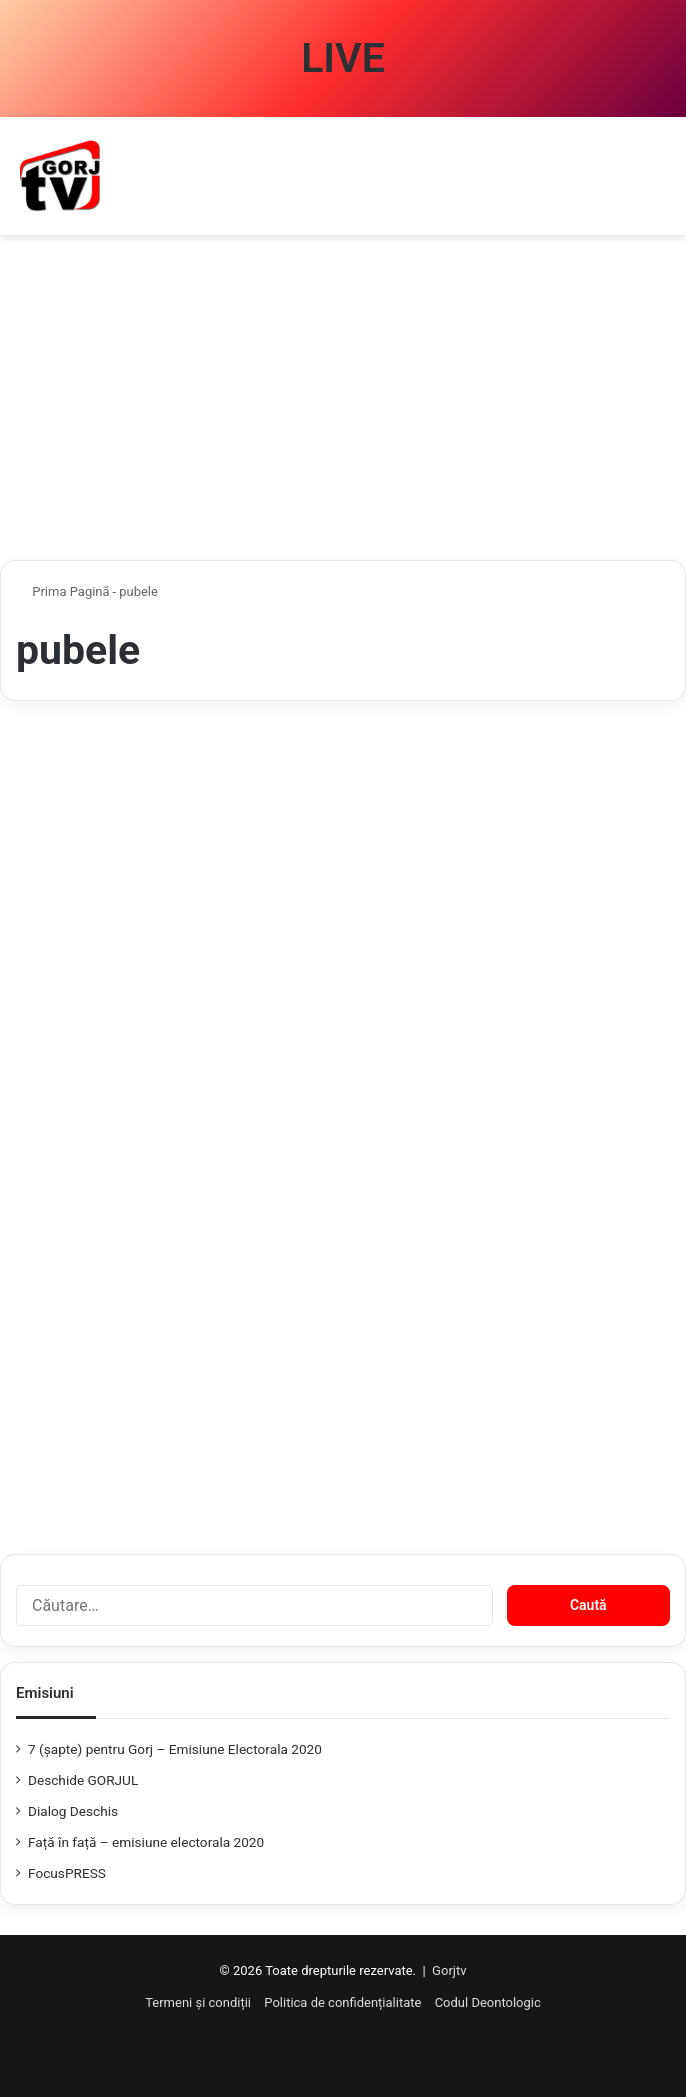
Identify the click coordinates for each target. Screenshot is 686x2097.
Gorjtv (449, 1970)
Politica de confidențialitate (342, 2002)
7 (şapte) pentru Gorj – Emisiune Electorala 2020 (175, 1749)
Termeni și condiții (198, 2002)
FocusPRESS (67, 1873)
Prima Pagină (63, 591)
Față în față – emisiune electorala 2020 (146, 1842)
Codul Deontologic (488, 2002)
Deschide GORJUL (83, 1780)
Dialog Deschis (73, 1811)
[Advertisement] (343, 405)
